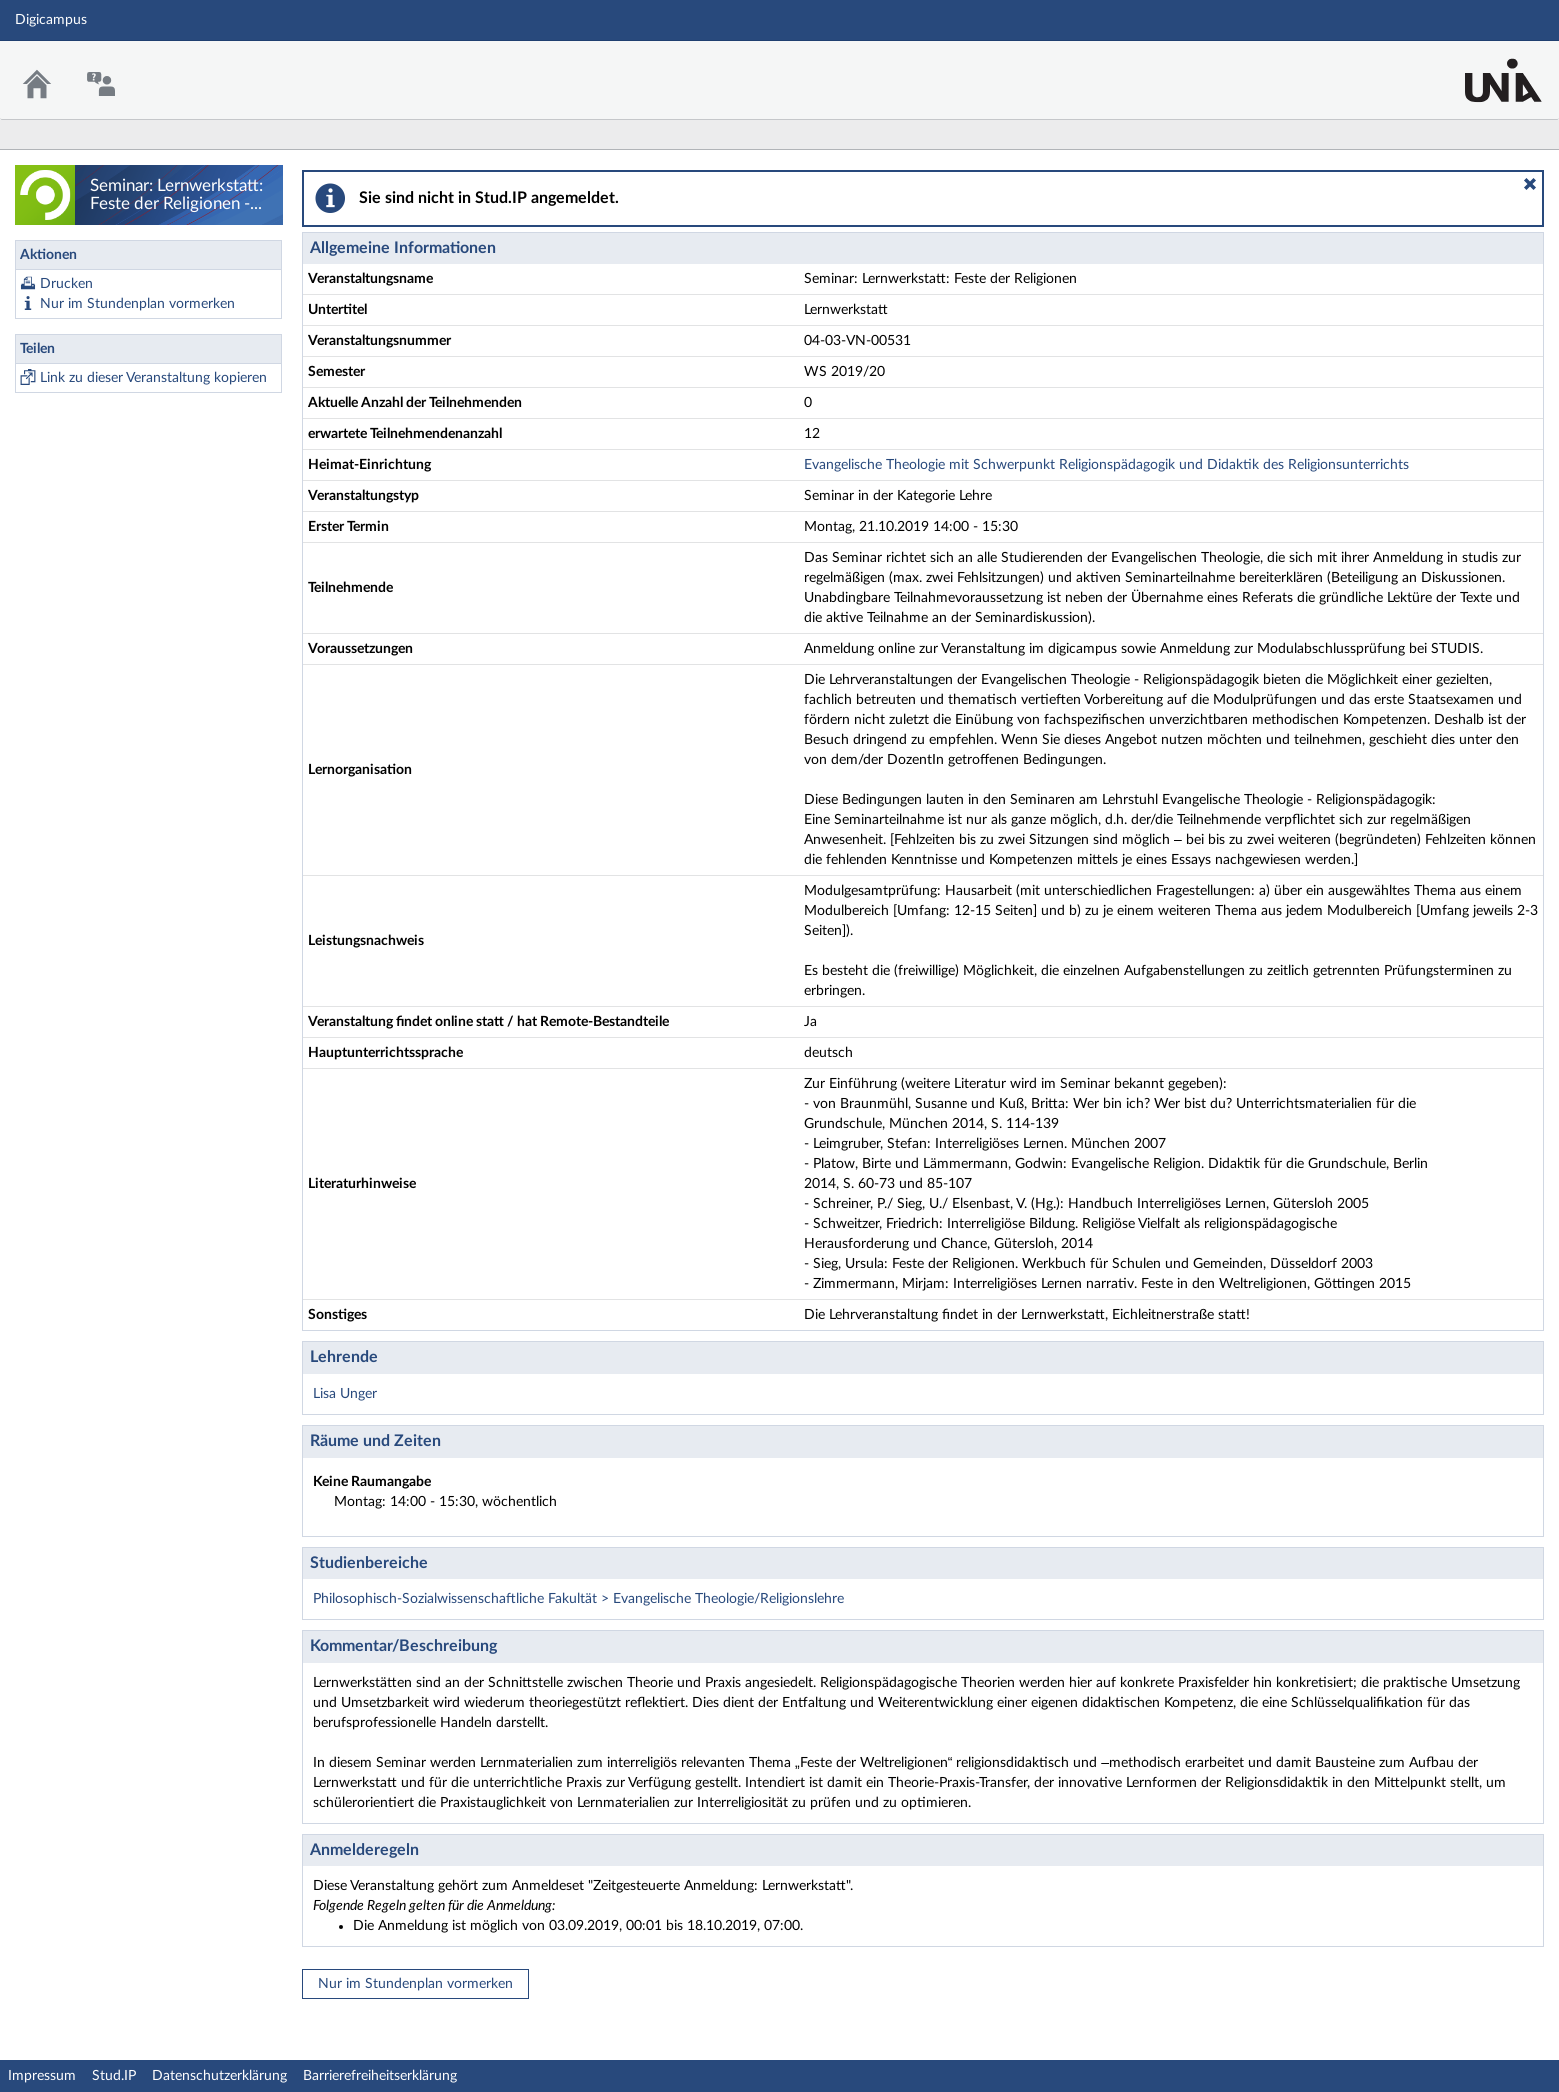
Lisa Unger (345, 1394)
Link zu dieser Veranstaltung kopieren (153, 378)
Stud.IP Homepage (1482, 67)
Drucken (66, 284)
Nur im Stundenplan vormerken (137, 304)
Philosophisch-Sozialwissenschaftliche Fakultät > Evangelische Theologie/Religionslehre (578, 1599)
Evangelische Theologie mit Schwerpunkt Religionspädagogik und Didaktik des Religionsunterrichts (1106, 465)
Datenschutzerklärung (219, 2076)
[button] (1530, 184)
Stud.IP (114, 2076)
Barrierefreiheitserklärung (380, 2076)
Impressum (42, 2076)
